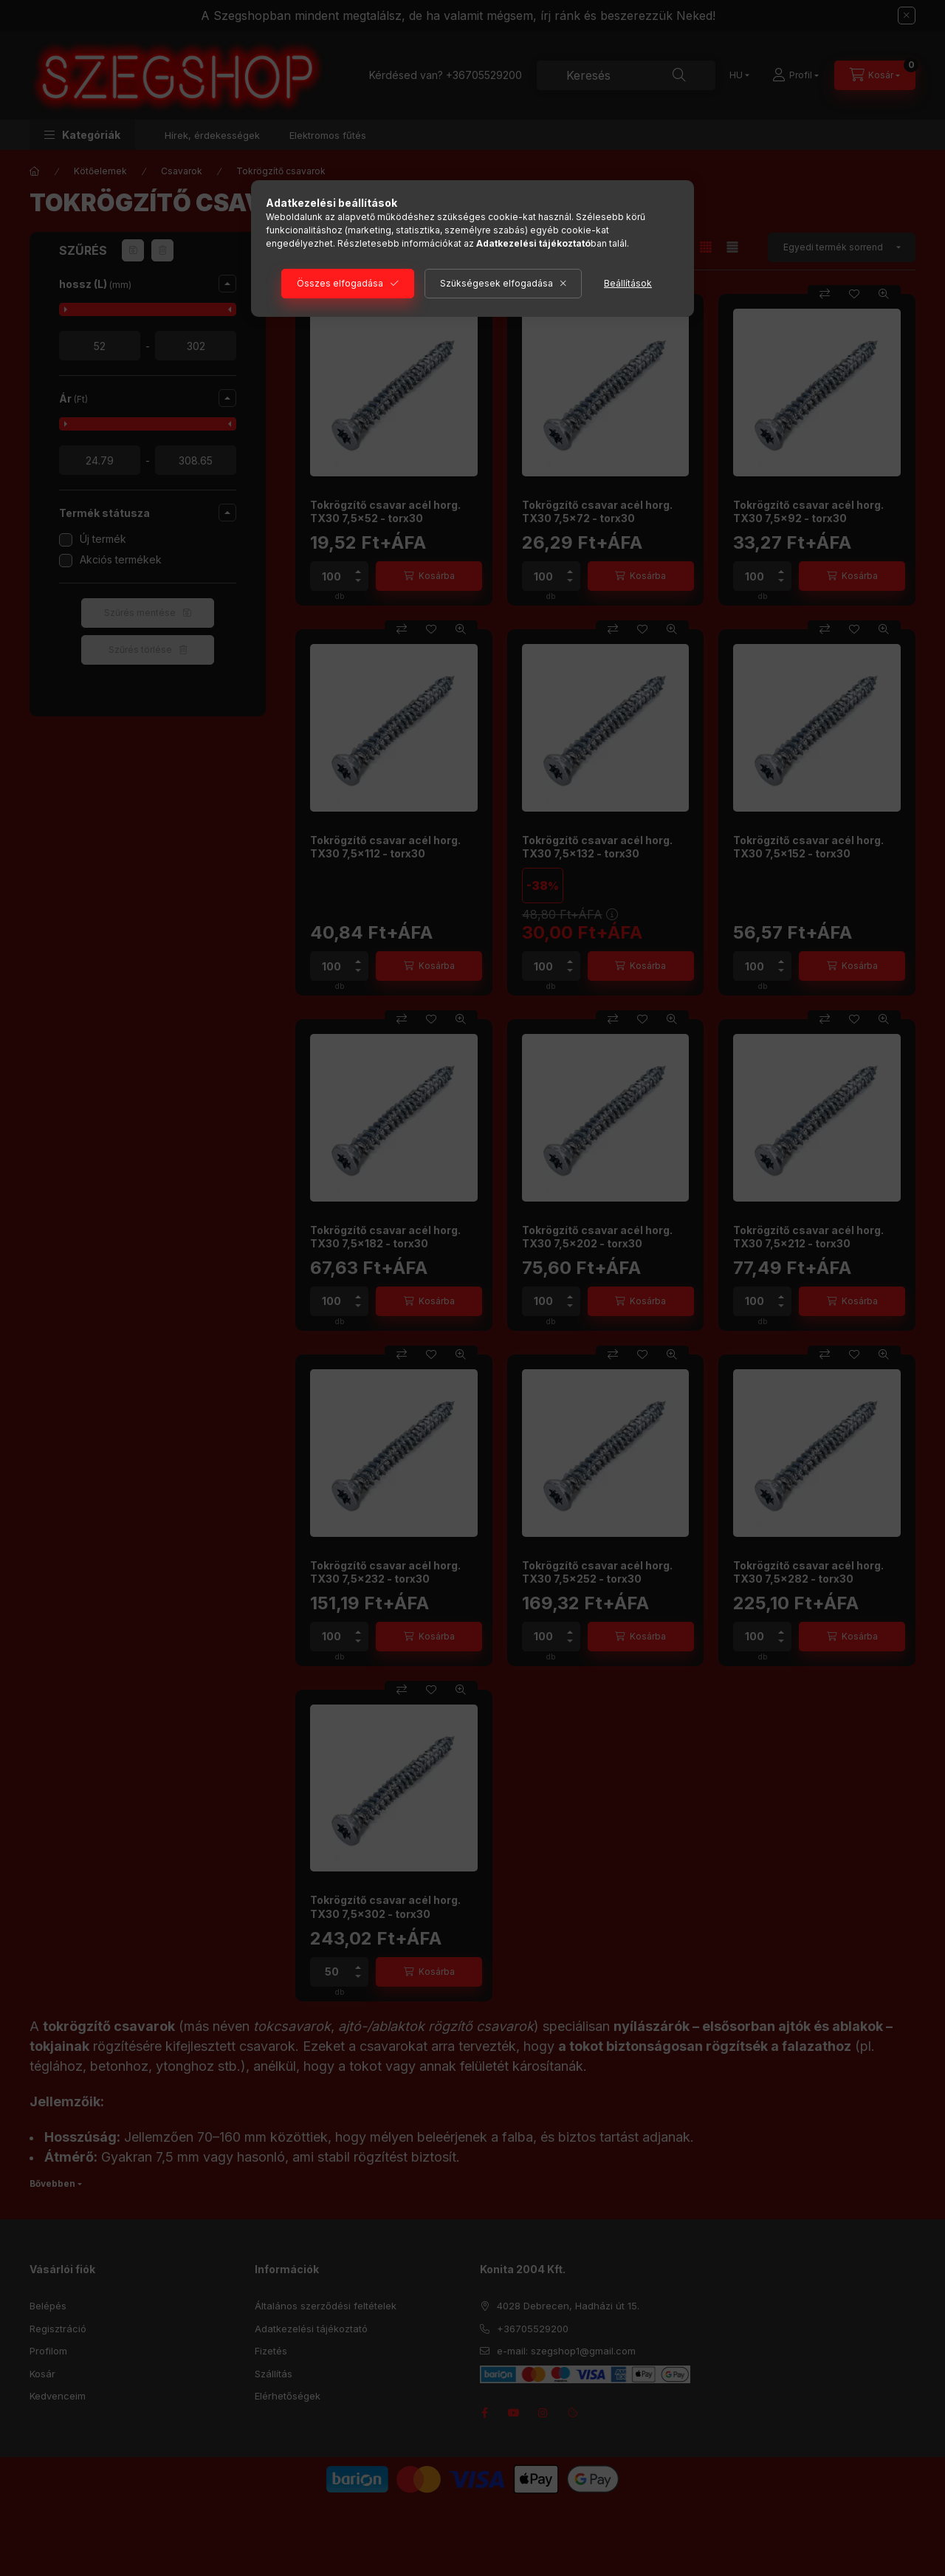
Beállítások (628, 283)
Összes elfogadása (340, 283)
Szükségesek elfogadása (496, 283)
